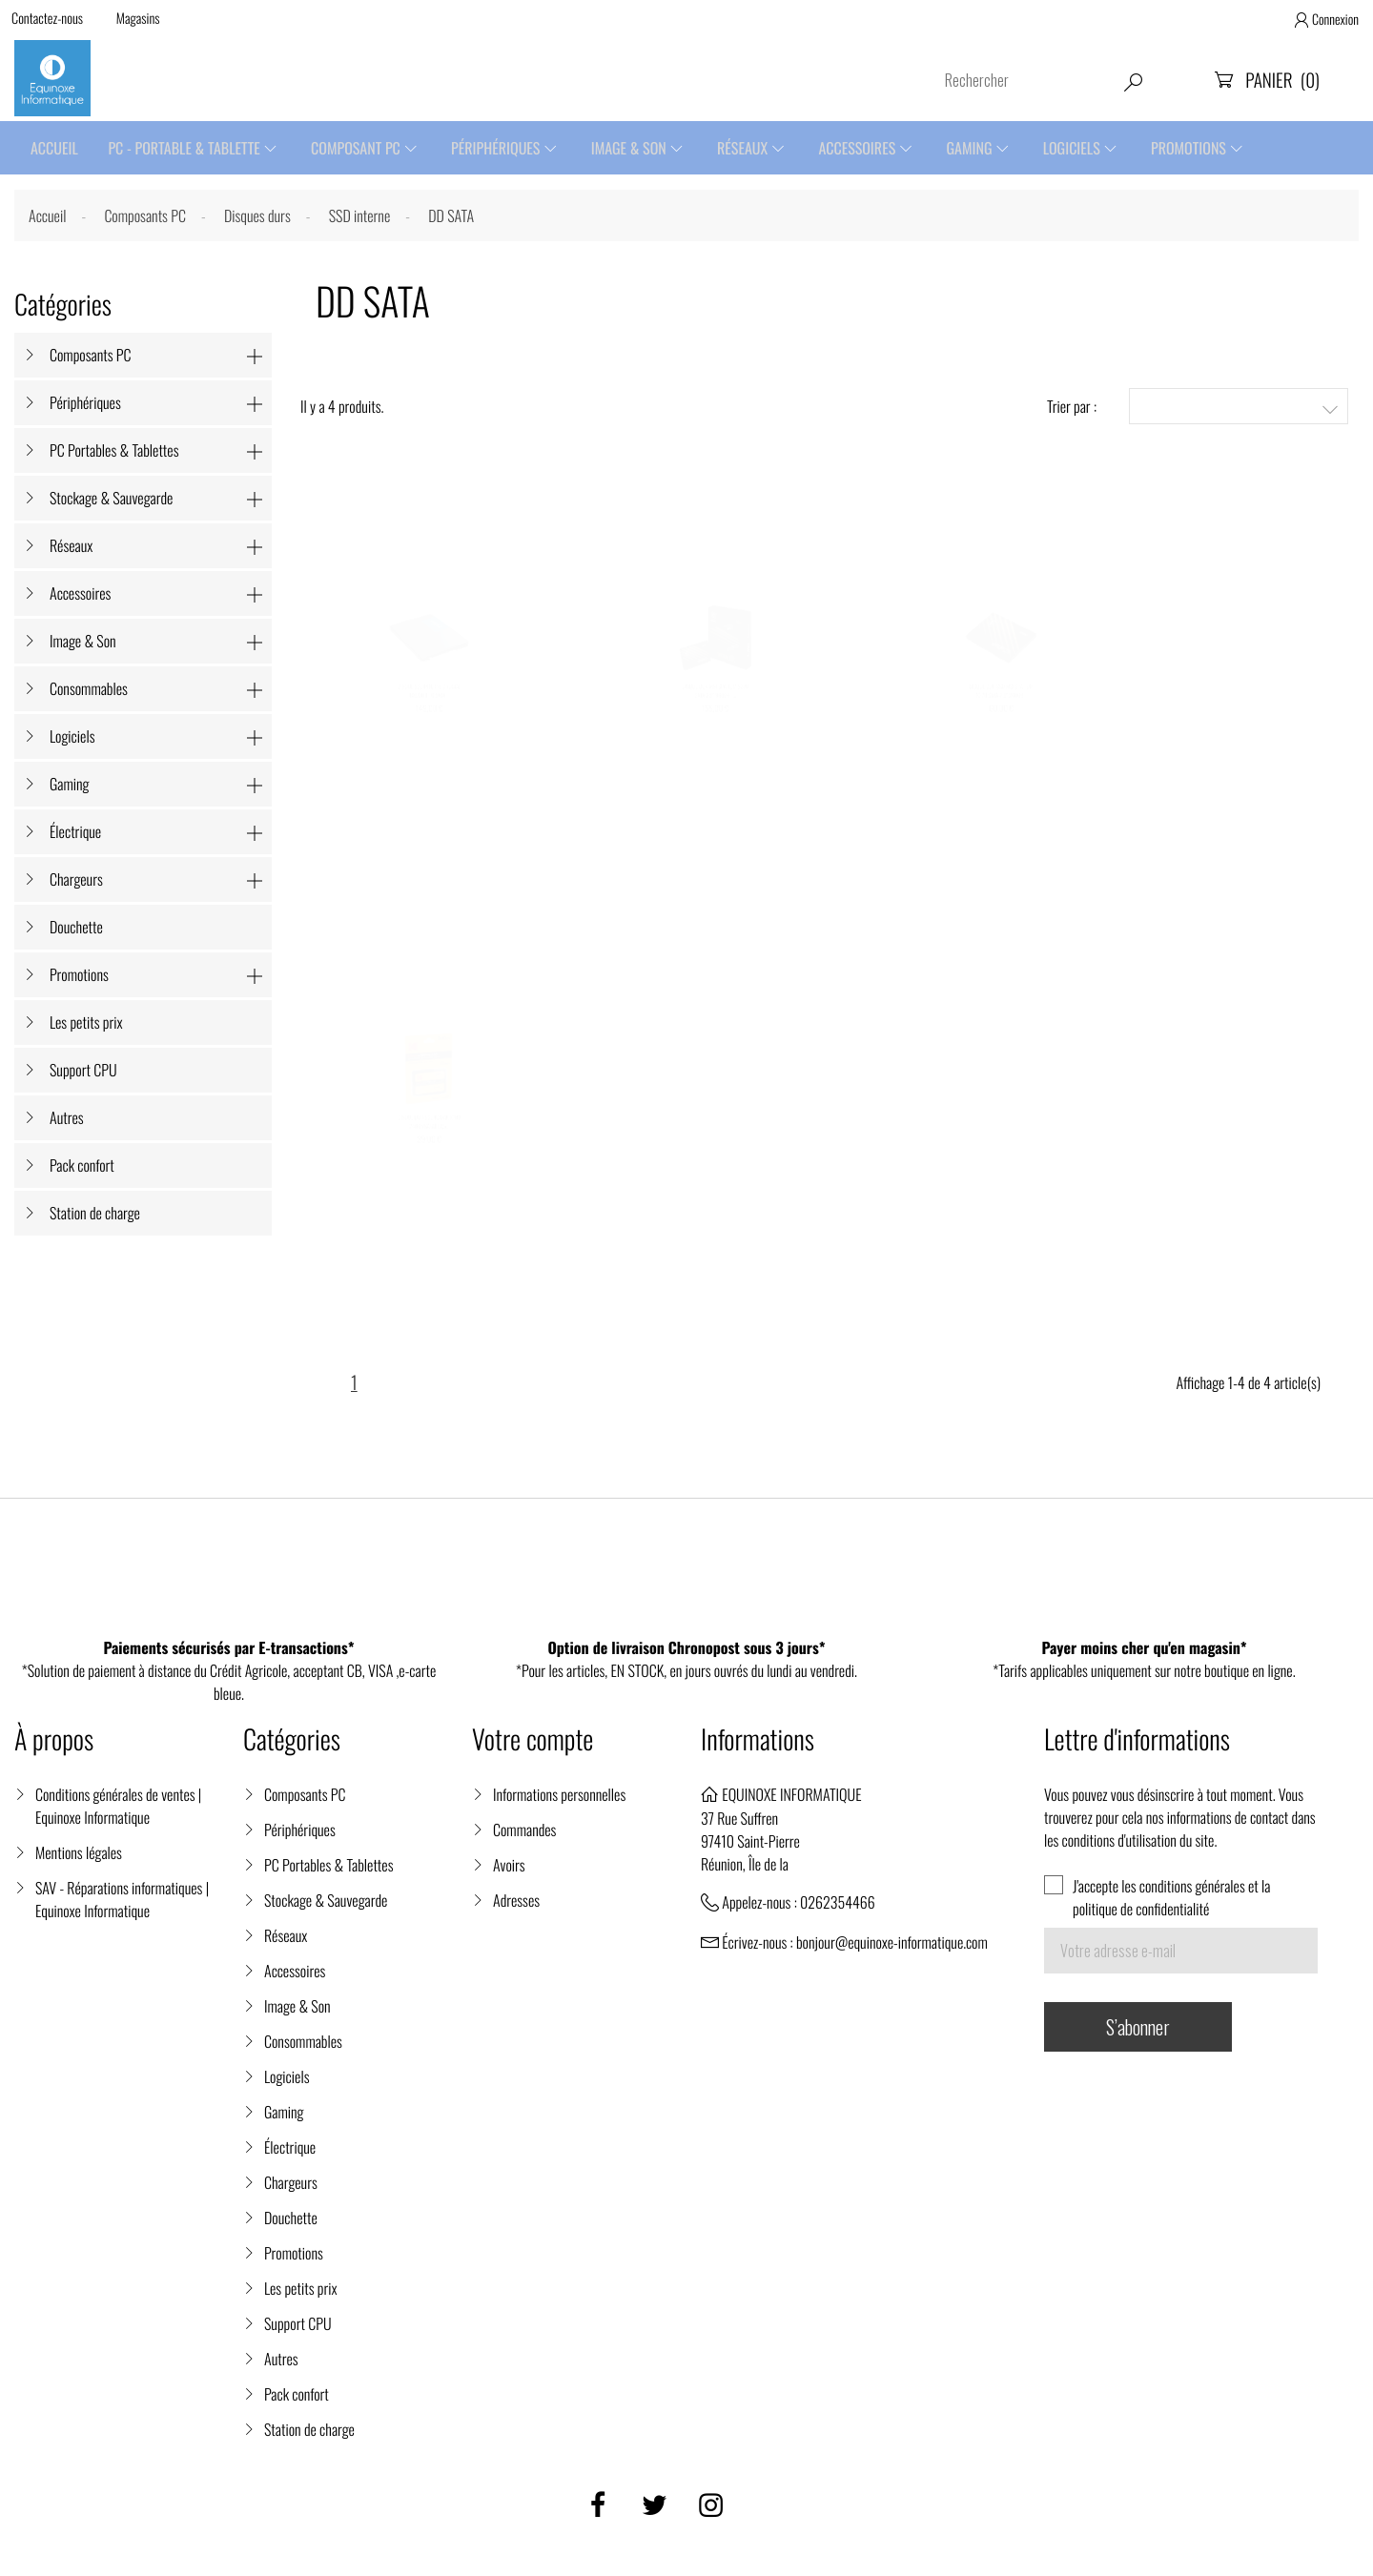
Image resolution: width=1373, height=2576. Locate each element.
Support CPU (83, 1072)
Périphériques (502, 148)
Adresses (516, 1907)
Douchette (76, 929)
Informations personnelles (559, 1801)
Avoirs (509, 1872)
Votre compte (532, 1747)
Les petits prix (86, 1024)
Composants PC (91, 357)
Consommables (89, 691)
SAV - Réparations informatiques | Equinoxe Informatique (122, 1907)
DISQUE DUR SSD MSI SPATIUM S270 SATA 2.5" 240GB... (1001, 729)
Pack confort (82, 1167)
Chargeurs (76, 881)
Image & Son (637, 148)
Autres (67, 1120)
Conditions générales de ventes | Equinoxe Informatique (118, 1813)
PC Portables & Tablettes (114, 452)
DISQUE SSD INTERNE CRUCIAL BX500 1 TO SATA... (429, 729)
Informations (757, 1747)
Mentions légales (78, 1860)
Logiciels (1089, 148)
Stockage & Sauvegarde (111, 500)
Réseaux (753, 148)
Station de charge (95, 1215)
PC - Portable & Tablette (186, 148)
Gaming (985, 148)
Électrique (75, 834)
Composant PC (360, 148)
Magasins (141, 20)
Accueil (54, 148)
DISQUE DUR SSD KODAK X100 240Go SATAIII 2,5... (429, 1163)
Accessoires (871, 148)
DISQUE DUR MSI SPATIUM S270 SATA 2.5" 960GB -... (715, 729)
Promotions (1208, 148)
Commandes (524, 1837)
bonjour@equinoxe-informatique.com (892, 1950)
